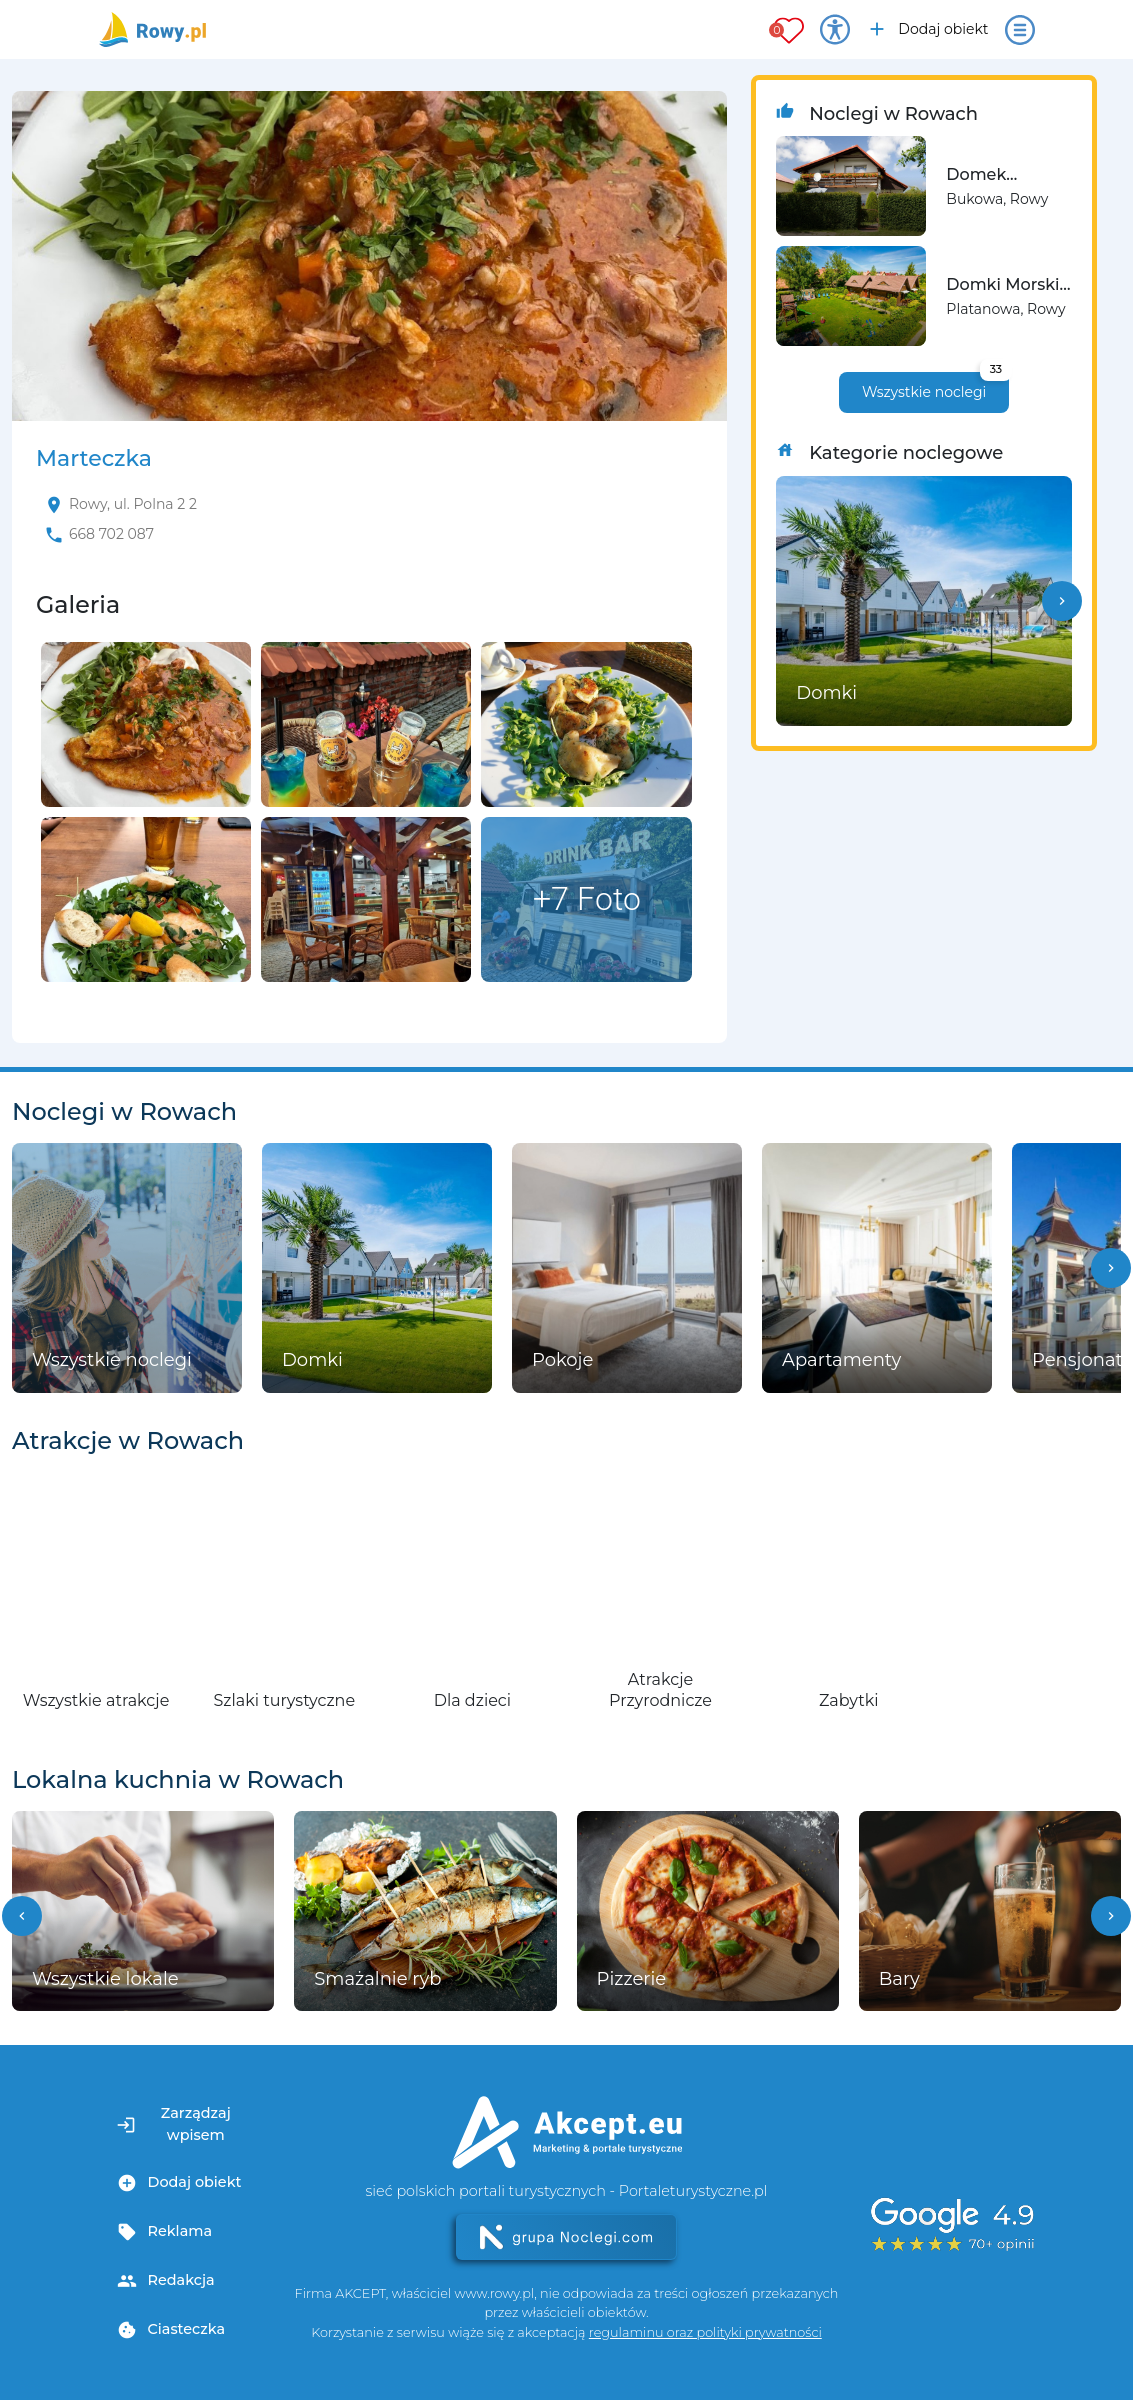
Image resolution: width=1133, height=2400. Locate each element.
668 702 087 (111, 534)
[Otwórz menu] (1020, 30)
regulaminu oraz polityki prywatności (705, 2332)
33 (996, 369)
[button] (1062, 601)
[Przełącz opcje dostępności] (835, 30)
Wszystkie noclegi (935, 386)
